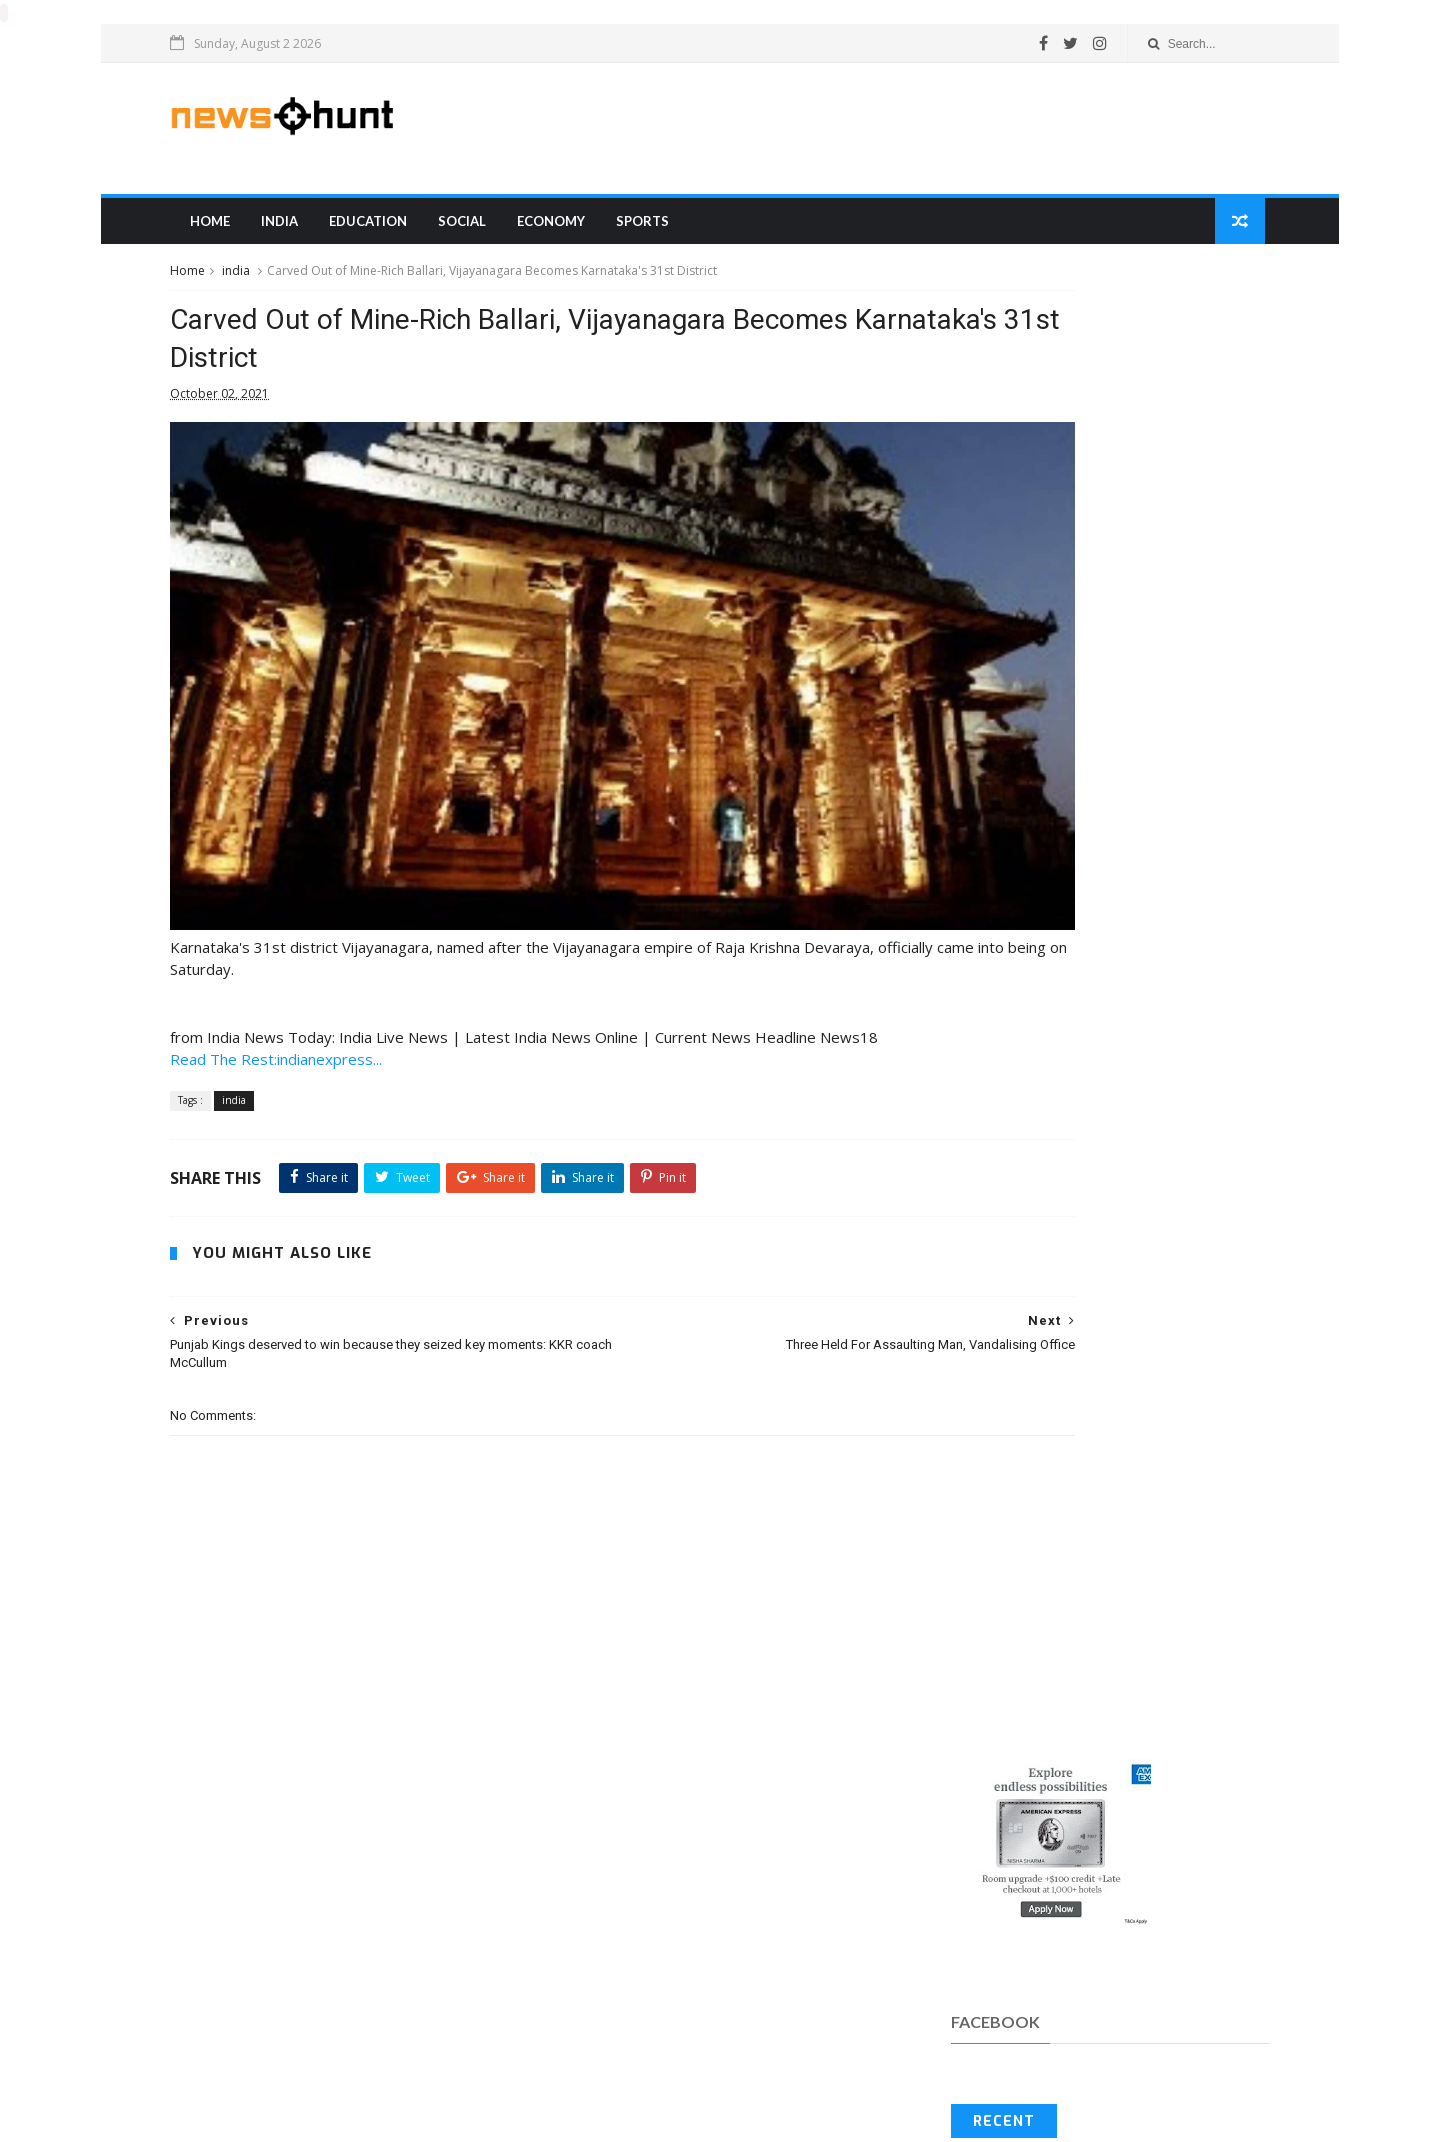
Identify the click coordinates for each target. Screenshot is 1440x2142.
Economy (586, 229)
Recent (984, 635)
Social (497, 229)
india (314, 229)
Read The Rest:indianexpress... (316, 1029)
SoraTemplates (222, 2117)
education (403, 229)
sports (677, 229)
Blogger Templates (241, 2117)
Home (245, 229)
